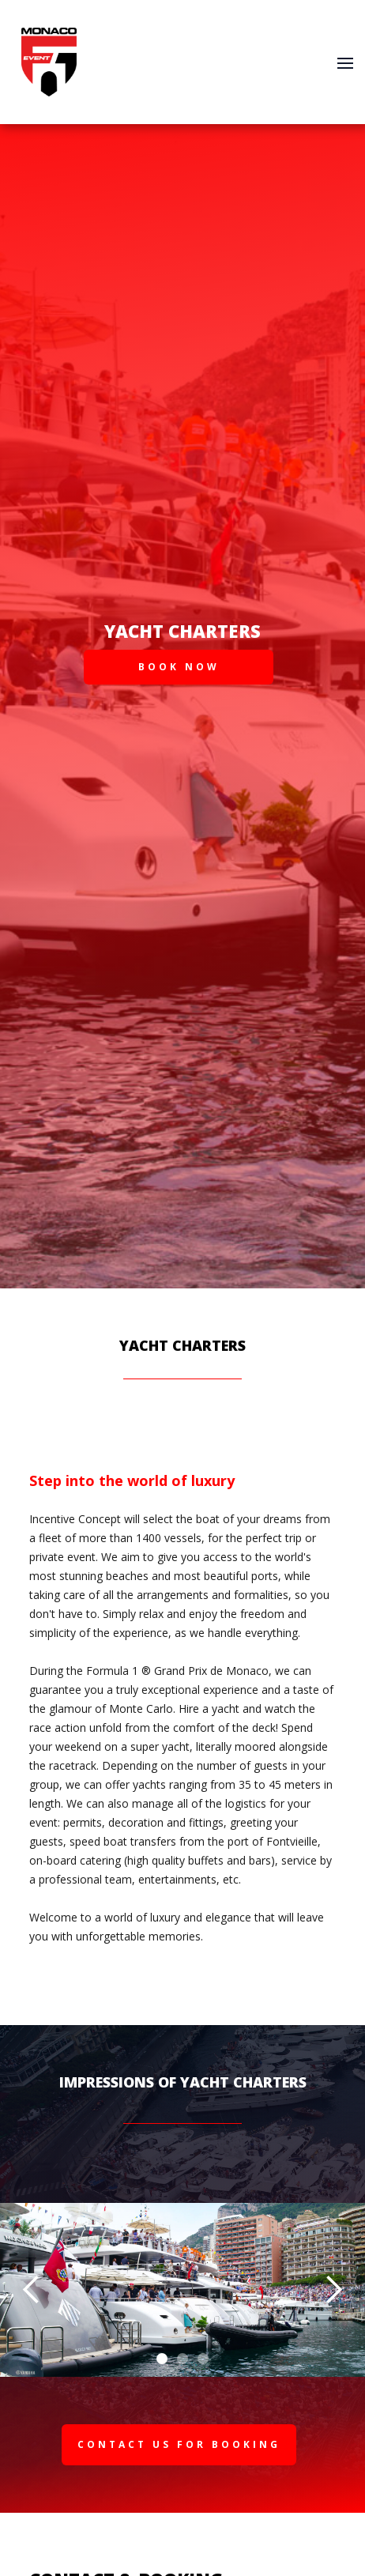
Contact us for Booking (178, 2444)
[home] (45, 62)
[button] (345, 61)
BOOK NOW (179, 666)
